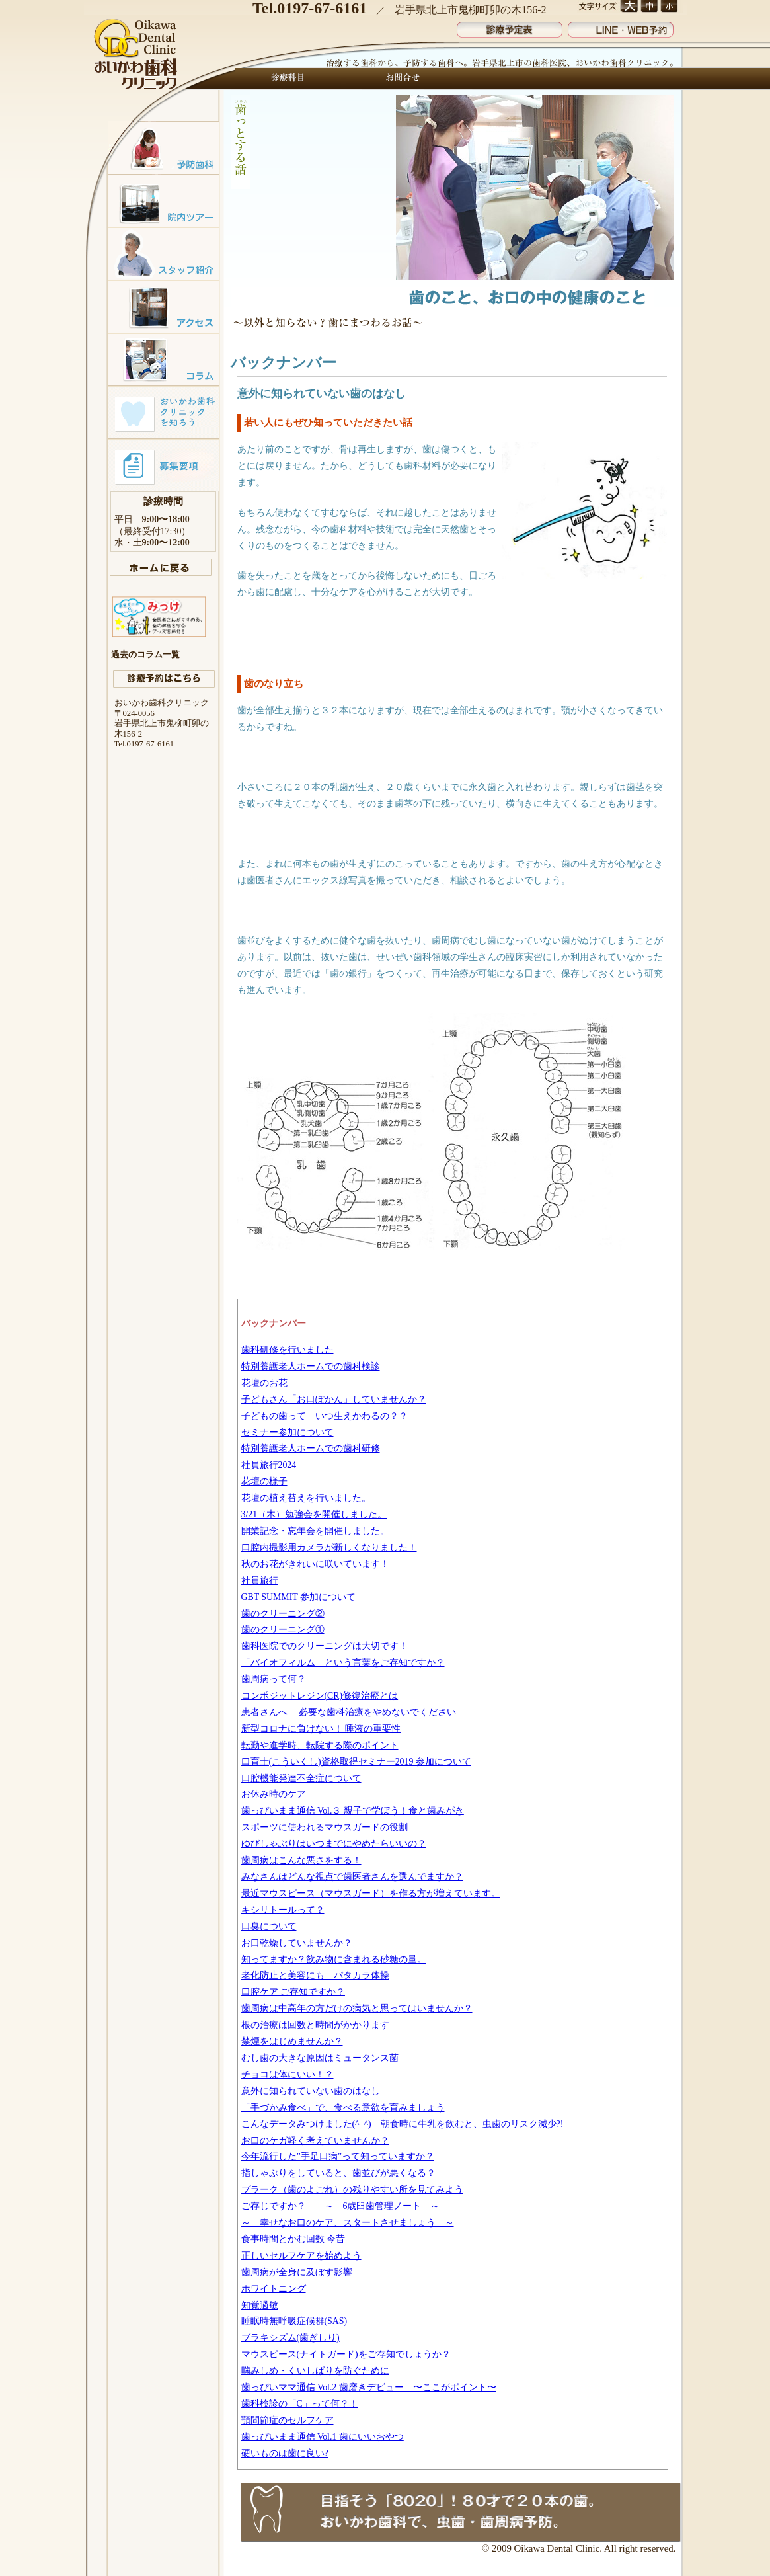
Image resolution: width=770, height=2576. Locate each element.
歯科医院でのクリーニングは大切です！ (324, 1646)
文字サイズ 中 (648, 6)
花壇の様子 (264, 1481)
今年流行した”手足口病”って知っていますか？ (337, 2156)
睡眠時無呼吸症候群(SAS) (294, 2321)
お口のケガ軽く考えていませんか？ (315, 2141)
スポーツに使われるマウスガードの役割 (324, 1827)
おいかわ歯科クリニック (137, 55)
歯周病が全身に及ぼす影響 (296, 2272)
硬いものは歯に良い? (284, 2453)
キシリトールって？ (283, 1910)
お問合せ (399, 78)
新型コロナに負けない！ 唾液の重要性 (321, 1729)
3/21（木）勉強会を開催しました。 (314, 1514)
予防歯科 (163, 147)
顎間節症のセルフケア (287, 2420)
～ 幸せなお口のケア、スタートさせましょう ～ (347, 2223)
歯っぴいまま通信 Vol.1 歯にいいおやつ (322, 2437)
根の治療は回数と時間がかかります (315, 2025)
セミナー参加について (287, 1432)
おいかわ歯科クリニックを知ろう (163, 411)
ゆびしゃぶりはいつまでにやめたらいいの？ (333, 1844)
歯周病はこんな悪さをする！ (301, 1860)
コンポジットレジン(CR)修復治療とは (320, 1696)
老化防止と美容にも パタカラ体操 (315, 1975)
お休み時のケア (273, 1794)
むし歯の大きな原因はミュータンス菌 (320, 2058)
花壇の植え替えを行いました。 (306, 1498)
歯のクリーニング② (283, 1614)
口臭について (269, 1926)
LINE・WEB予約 (621, 26)
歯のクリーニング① (283, 1629)
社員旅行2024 (269, 1465)
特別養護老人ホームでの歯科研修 (310, 1448)
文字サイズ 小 (668, 6)
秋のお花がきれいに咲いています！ (315, 1564)
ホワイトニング (273, 2289)
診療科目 (288, 78)
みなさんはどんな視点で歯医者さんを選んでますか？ (352, 1877)
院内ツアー (163, 200)
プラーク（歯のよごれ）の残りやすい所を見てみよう (352, 2189)
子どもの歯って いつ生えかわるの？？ (324, 1416)
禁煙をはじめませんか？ (292, 2041)
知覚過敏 (259, 2305)
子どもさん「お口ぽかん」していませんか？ (333, 1399)
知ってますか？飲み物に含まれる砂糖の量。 (333, 1959)
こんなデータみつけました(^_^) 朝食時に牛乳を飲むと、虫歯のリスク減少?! (402, 2124)
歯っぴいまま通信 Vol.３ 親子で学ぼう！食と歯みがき (352, 1811)
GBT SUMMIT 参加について (298, 1597)
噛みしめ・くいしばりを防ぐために (315, 2371)
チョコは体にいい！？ (287, 2074)
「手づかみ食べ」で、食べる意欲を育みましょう (343, 2108)
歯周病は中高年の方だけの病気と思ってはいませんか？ (357, 2008)
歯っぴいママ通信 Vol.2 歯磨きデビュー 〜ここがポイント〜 (368, 2387)
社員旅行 (259, 1581)
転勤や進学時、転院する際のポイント (320, 1745)
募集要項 (163, 464)
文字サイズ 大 (629, 6)
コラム (163, 359)
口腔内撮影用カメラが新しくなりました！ (329, 1547)
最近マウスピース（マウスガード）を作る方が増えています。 (370, 1893)
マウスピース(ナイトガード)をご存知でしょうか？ (346, 2354)
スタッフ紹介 (163, 253)
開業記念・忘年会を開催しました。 (315, 1531)
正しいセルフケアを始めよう (301, 2256)
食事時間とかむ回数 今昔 (293, 2239)
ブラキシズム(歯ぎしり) (290, 2338)
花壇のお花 (264, 1383)
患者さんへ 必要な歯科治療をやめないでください (348, 1712)
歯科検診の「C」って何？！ (299, 2404)
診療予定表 (509, 26)
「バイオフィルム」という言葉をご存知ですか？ (343, 1663)
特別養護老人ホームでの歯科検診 (310, 1366)
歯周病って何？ (273, 1679)
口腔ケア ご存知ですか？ (293, 1992)
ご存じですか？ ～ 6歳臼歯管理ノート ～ (340, 2206)
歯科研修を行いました (287, 1350)
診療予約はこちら (164, 679)
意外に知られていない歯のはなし (310, 2091)
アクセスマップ (163, 306)
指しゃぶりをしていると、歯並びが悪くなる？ (338, 2173)
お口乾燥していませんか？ (296, 1943)
